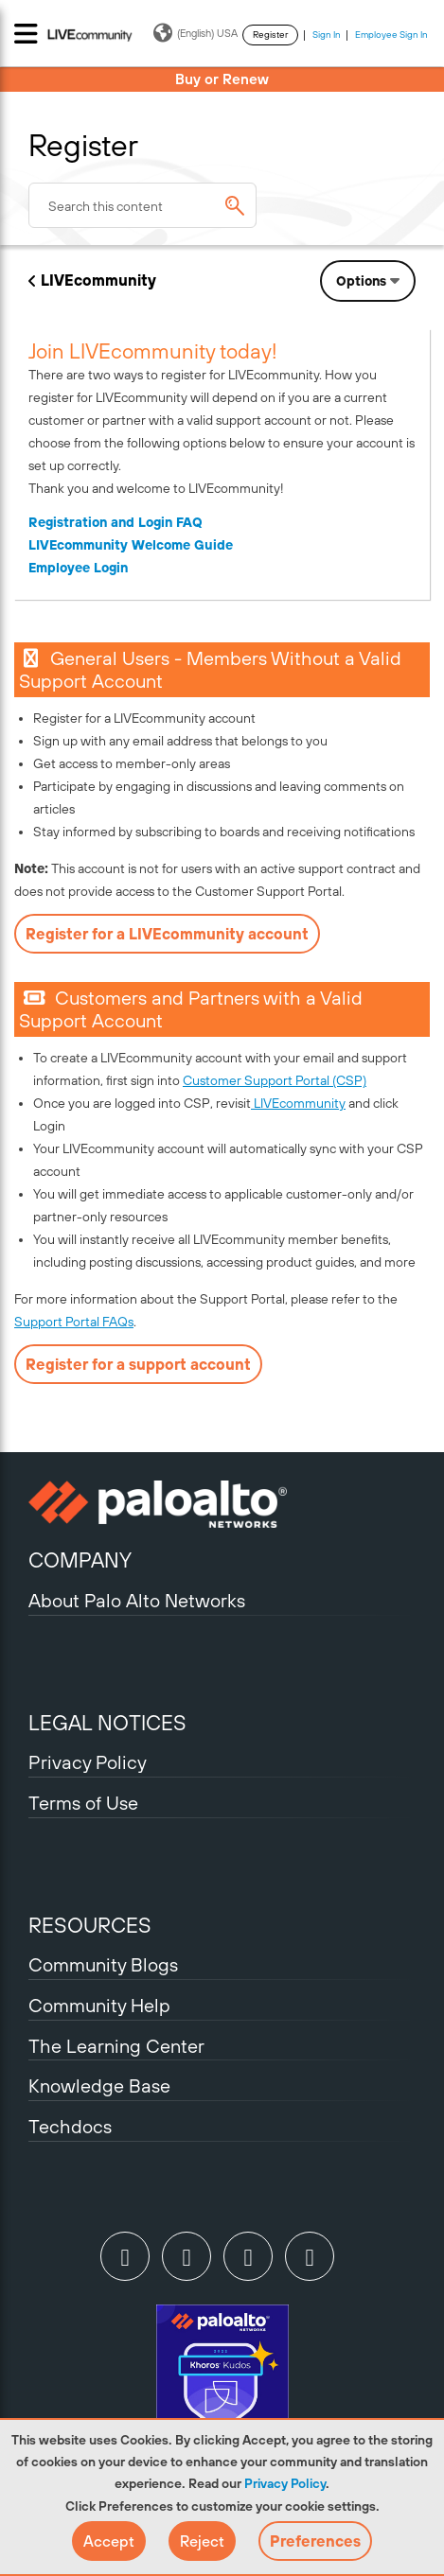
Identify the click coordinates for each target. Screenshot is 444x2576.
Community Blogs (103, 1964)
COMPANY (80, 1560)
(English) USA (195, 33)
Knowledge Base (99, 2085)
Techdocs (70, 2126)
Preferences (315, 2541)
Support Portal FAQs (73, 1321)
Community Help (99, 2005)
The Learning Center (116, 2046)
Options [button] (361, 281)
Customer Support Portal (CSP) (274, 1080)
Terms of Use (83, 1803)
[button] (109, 2541)
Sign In (326, 34)
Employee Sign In (391, 34)
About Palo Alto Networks (136, 1600)
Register (270, 34)
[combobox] (142, 205)
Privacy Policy (285, 2483)
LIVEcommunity (98, 280)
